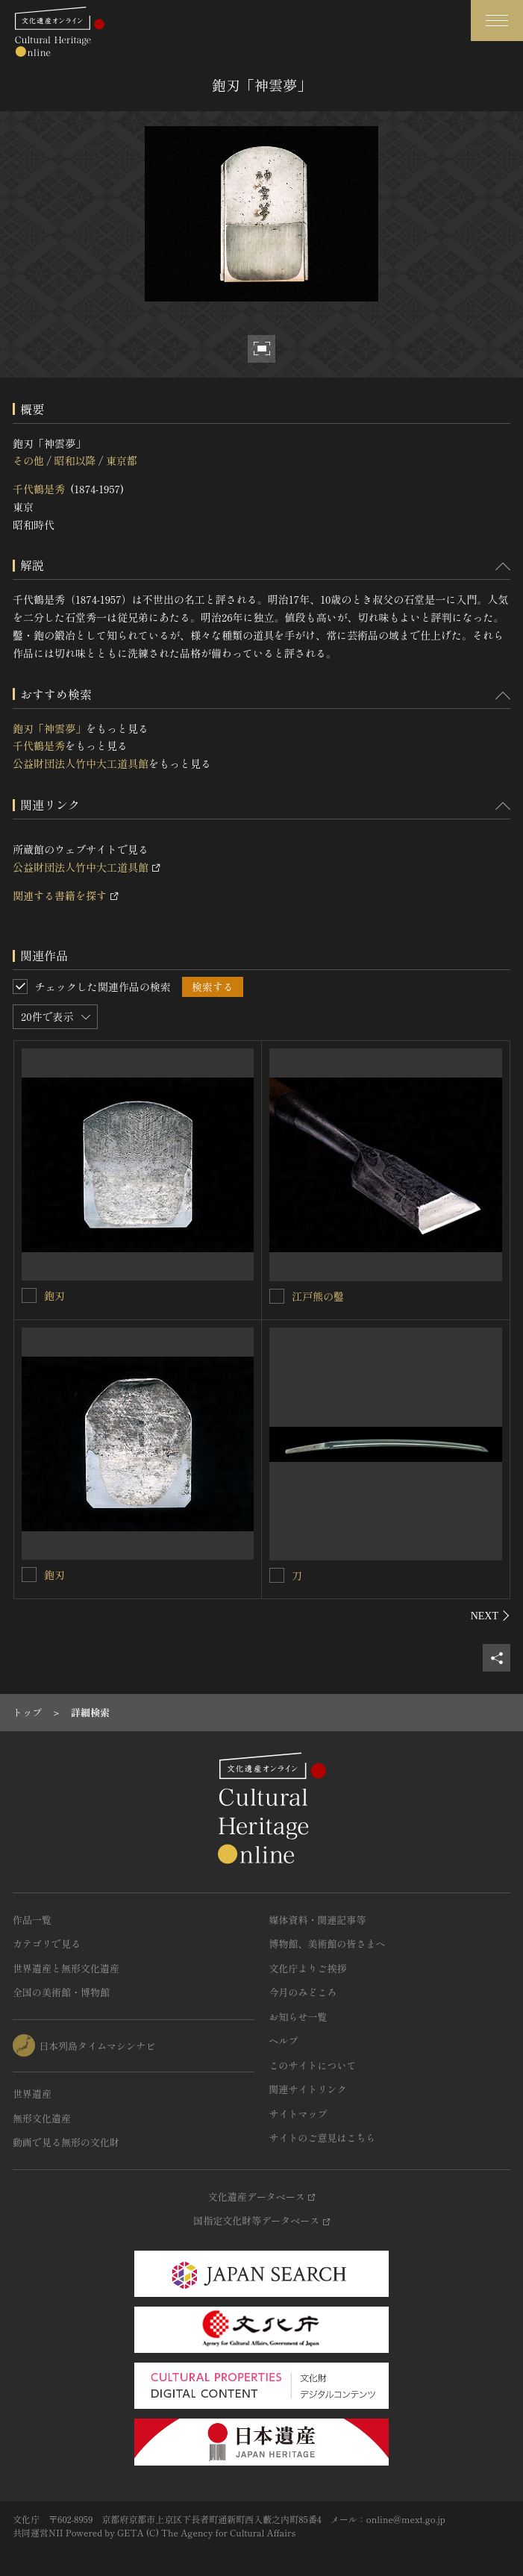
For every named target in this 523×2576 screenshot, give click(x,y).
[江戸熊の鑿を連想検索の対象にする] (276, 1296)
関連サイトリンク (308, 2089)
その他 (28, 460)
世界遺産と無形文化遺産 (66, 1968)
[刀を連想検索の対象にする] (276, 1575)
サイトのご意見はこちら (322, 2137)
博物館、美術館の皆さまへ (327, 1943)
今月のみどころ (303, 1992)
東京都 (121, 460)
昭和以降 (74, 460)
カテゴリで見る (47, 1943)
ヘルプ (283, 2040)
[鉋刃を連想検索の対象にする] (29, 1295)
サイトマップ (298, 2114)
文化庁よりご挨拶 (308, 1968)
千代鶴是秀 (39, 488)
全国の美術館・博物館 (61, 1992)
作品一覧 (32, 1920)
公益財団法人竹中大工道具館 (80, 763)
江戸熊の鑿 (318, 1296)
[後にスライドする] (490, 1615)
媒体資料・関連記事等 (317, 1920)
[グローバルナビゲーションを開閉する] (497, 20)
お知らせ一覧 (298, 2017)
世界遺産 (32, 2093)
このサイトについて (313, 2065)
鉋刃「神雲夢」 (49, 728)
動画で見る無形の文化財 (66, 2142)
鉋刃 (54, 1295)
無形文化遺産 (42, 2118)
